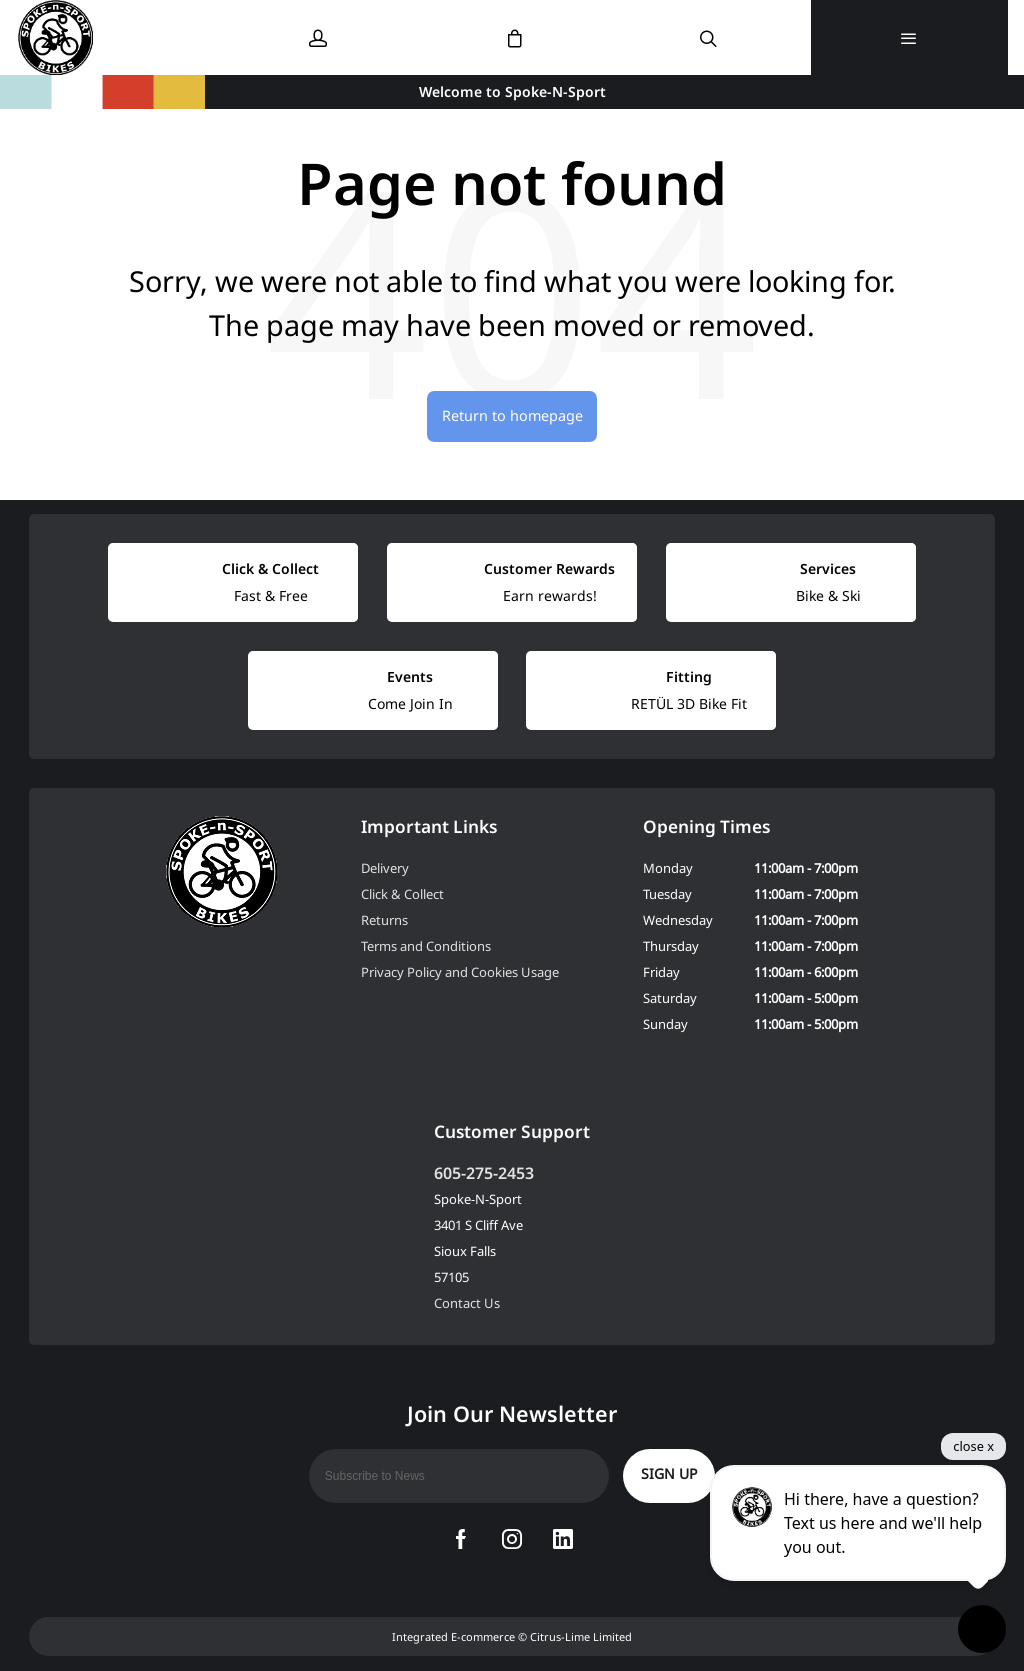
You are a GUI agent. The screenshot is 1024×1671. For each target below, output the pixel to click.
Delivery (385, 868)
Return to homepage (512, 415)
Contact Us (467, 1303)
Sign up (669, 1473)
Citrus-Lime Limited (581, 1636)
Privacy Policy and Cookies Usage (460, 972)
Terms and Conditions (426, 946)
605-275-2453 (484, 1173)
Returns (384, 920)
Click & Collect (402, 894)
